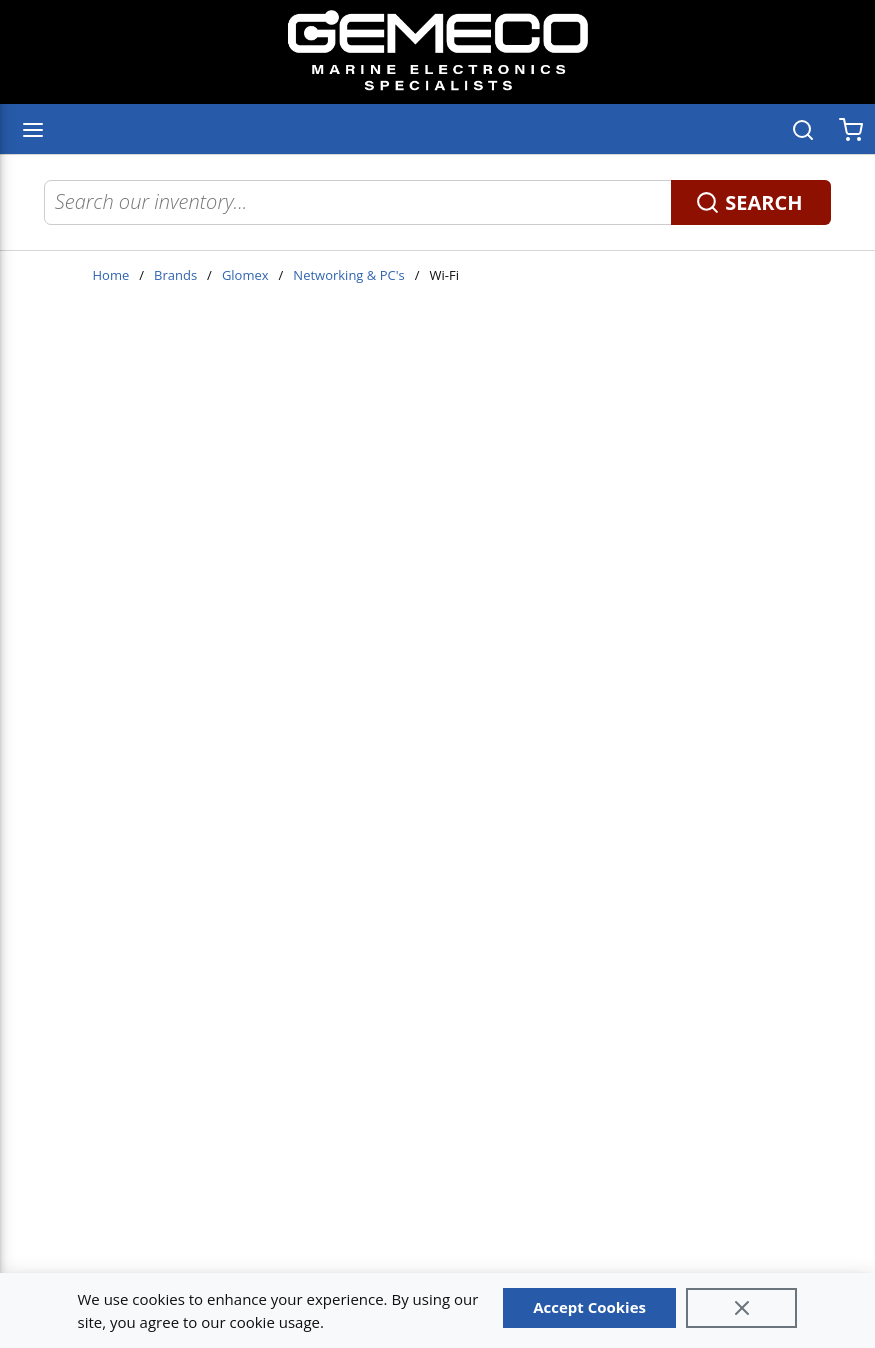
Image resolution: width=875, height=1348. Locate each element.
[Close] (742, 1308)
